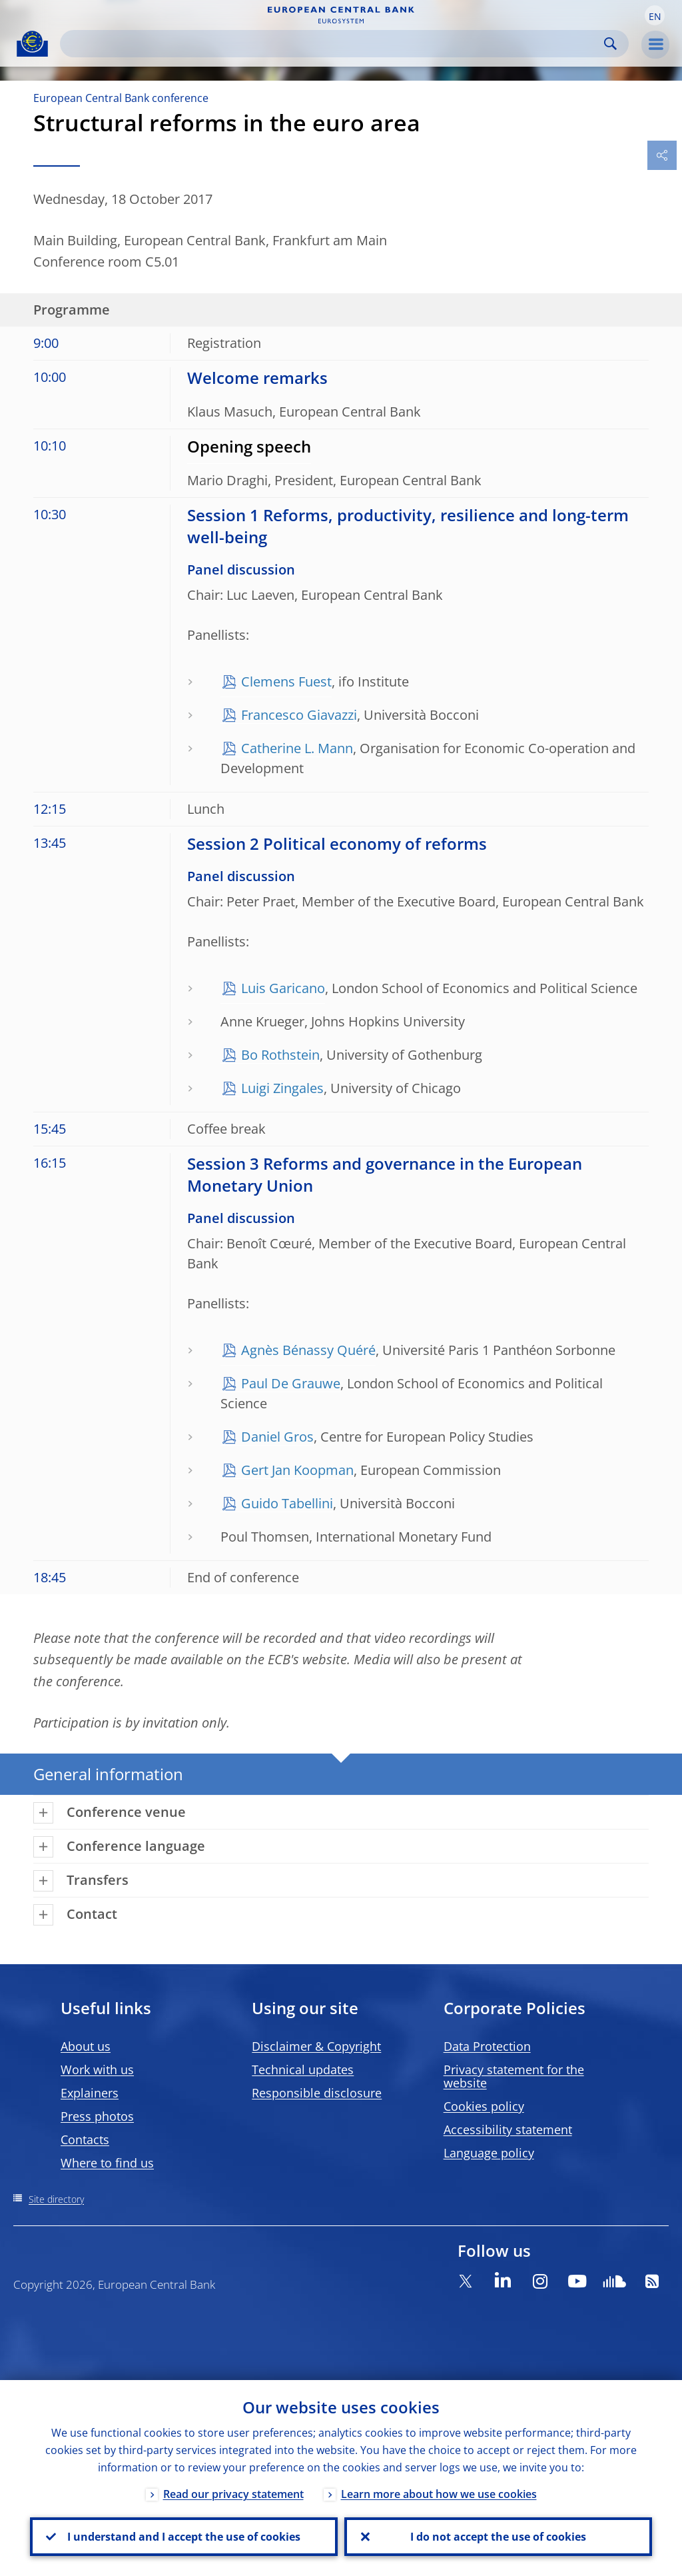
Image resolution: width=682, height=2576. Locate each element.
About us (86, 2046)
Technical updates (303, 2069)
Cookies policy (484, 2106)
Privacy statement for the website (514, 2076)
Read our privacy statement (233, 2494)
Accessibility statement (508, 2129)
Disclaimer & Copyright (316, 2046)
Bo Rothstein (280, 1055)
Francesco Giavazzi (299, 715)
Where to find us (107, 2163)
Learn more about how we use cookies (439, 2494)
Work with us (97, 2069)
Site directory (56, 2199)
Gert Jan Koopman (297, 1470)
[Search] (333, 43)
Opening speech (249, 446)
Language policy (489, 2153)
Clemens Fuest (286, 681)
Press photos (97, 2116)
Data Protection (487, 2046)
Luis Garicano (283, 988)
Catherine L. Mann (297, 748)
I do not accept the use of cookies (498, 2536)
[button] (655, 15)
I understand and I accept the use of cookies (183, 2536)
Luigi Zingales (282, 1088)
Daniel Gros (277, 1437)
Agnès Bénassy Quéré (308, 1350)
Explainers (90, 2093)
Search (610, 43)
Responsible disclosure (317, 2093)
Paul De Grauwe (290, 1383)
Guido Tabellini (287, 1503)
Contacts (85, 2139)
